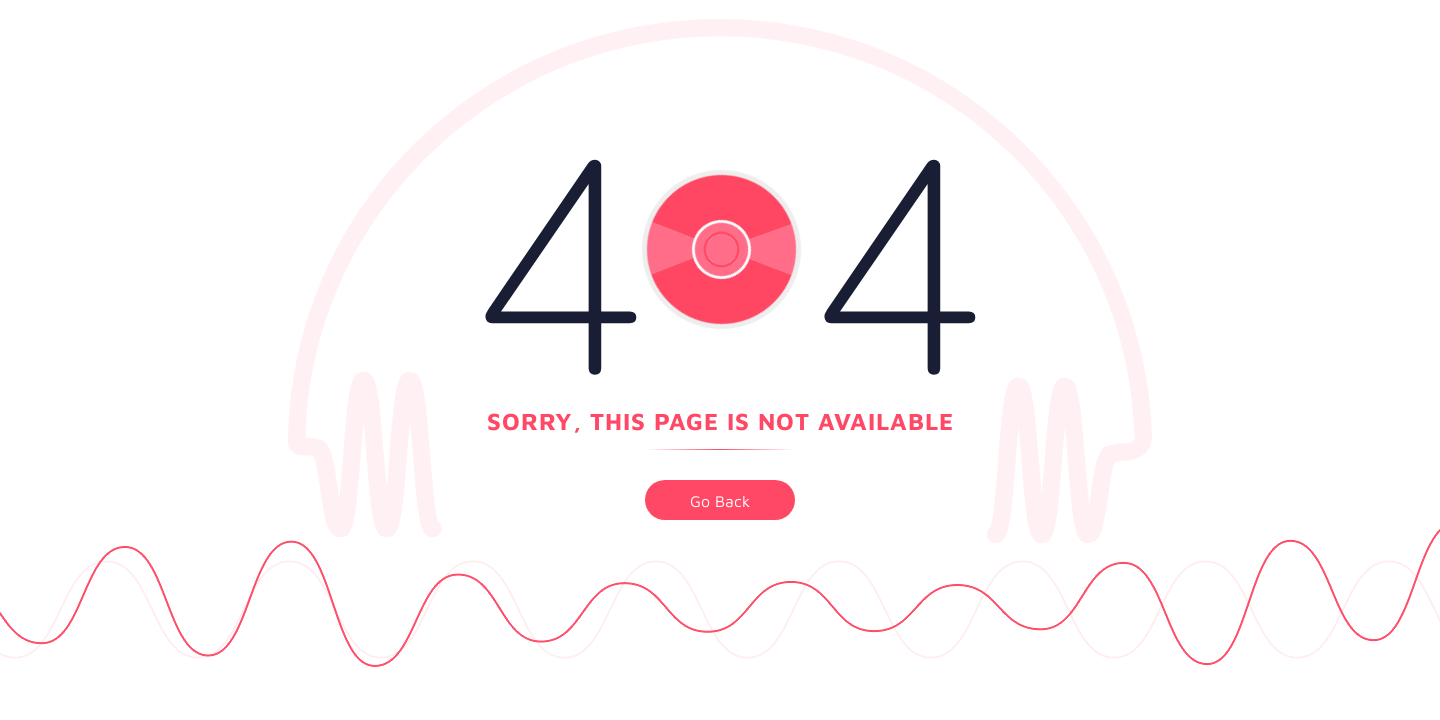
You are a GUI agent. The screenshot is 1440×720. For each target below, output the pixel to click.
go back (720, 501)
